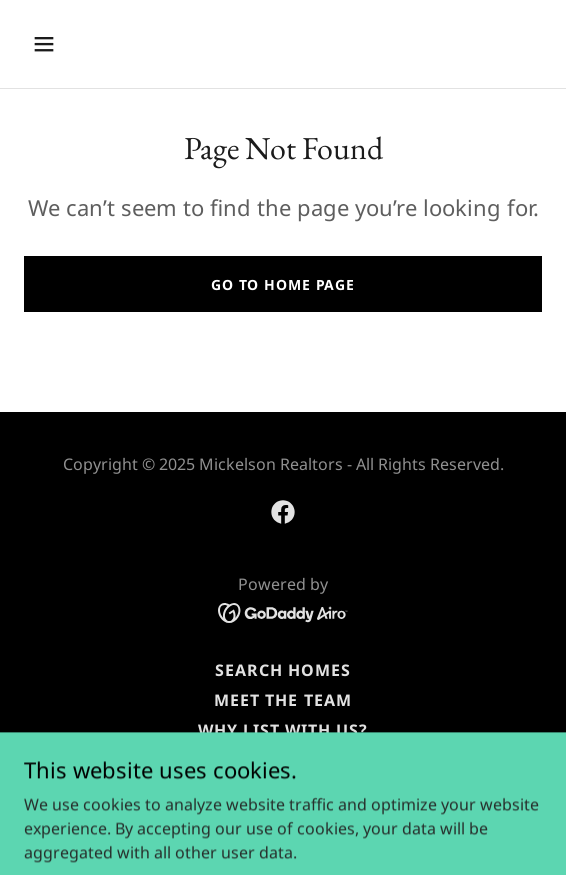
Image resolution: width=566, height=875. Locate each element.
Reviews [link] (283, 760)
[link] (283, 512)
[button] (83, 44)
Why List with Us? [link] (283, 730)
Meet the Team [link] (282, 700)
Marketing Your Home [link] (282, 790)
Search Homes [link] (283, 670)
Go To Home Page (283, 284)
